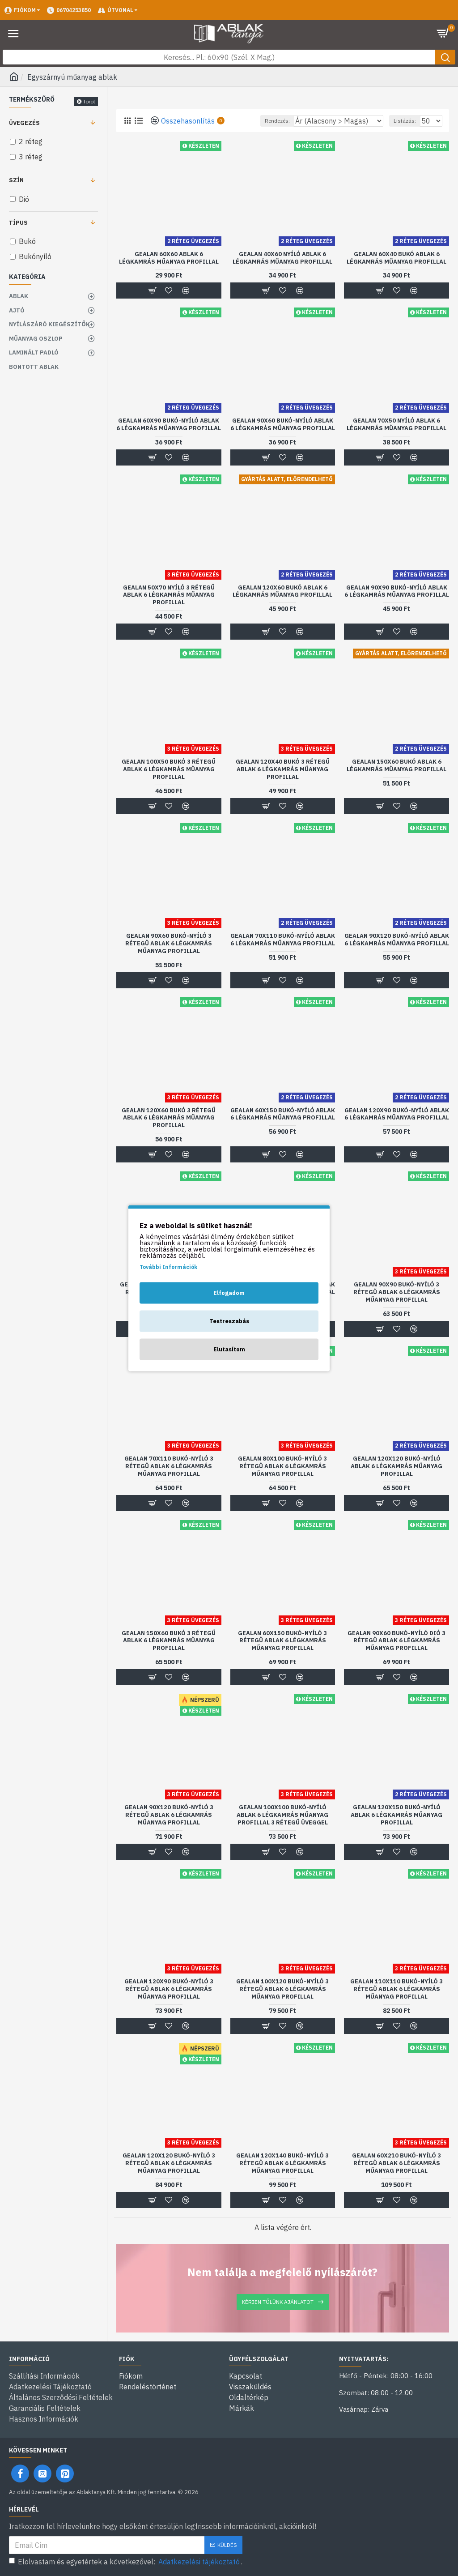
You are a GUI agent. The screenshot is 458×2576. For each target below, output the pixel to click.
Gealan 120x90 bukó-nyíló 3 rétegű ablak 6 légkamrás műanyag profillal (168, 1989)
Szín (16, 180)
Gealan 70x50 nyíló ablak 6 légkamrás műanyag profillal (396, 424)
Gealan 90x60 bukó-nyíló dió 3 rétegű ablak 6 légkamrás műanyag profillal (396, 1641)
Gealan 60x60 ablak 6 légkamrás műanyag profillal (169, 258)
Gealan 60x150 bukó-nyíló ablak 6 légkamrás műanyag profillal (282, 1114)
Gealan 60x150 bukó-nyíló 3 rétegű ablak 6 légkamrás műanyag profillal (282, 1641)
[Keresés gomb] (445, 57)
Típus (18, 222)
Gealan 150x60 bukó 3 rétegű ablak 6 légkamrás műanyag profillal (169, 1641)
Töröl (89, 101)
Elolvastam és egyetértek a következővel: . (125, 2561)
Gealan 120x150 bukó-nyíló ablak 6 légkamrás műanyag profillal (396, 1815)
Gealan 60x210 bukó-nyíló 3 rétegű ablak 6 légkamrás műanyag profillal (396, 2163)
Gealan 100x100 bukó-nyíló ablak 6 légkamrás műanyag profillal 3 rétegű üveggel (282, 1815)
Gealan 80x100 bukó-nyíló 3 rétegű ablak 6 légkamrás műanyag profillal (282, 1466)
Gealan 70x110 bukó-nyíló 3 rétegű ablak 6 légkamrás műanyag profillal (168, 1466)
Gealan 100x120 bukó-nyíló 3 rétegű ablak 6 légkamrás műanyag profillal (282, 1989)
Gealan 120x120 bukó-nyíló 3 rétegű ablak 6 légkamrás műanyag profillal (169, 2163)
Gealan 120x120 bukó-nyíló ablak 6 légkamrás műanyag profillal (396, 1466)
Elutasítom (229, 1349)
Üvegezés (24, 123)
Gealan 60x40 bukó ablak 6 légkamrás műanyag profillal (396, 258)
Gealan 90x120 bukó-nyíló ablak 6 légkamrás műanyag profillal (396, 939)
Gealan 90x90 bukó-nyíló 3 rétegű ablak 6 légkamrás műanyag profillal (396, 1292)
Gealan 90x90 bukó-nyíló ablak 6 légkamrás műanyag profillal (396, 591)
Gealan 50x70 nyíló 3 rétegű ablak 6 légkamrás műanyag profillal (169, 595)
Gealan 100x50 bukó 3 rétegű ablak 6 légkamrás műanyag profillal (169, 769)
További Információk (168, 1266)
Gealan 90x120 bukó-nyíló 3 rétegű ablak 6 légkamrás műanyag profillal (168, 1815)
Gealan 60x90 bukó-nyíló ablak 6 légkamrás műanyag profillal (168, 424)
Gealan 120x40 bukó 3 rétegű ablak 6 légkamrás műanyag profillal (283, 769)
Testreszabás (229, 1320)
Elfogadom (229, 1292)
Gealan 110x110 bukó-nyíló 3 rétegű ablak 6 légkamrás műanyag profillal (396, 1989)
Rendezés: (277, 120)
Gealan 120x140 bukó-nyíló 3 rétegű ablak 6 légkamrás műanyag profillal (282, 2163)
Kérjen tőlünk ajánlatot (278, 2301)
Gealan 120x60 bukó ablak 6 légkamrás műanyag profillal (282, 591)
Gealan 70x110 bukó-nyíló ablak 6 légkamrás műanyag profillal (282, 939)
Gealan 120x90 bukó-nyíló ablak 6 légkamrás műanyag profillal (396, 1114)
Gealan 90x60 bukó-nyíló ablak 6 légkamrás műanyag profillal (282, 424)
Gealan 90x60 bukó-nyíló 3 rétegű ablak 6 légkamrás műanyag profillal (168, 943)
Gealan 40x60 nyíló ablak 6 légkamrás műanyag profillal (282, 258)
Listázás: (405, 120)
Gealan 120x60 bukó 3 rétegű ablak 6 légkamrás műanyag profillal (169, 1118)
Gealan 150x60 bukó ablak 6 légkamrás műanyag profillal (396, 765)
